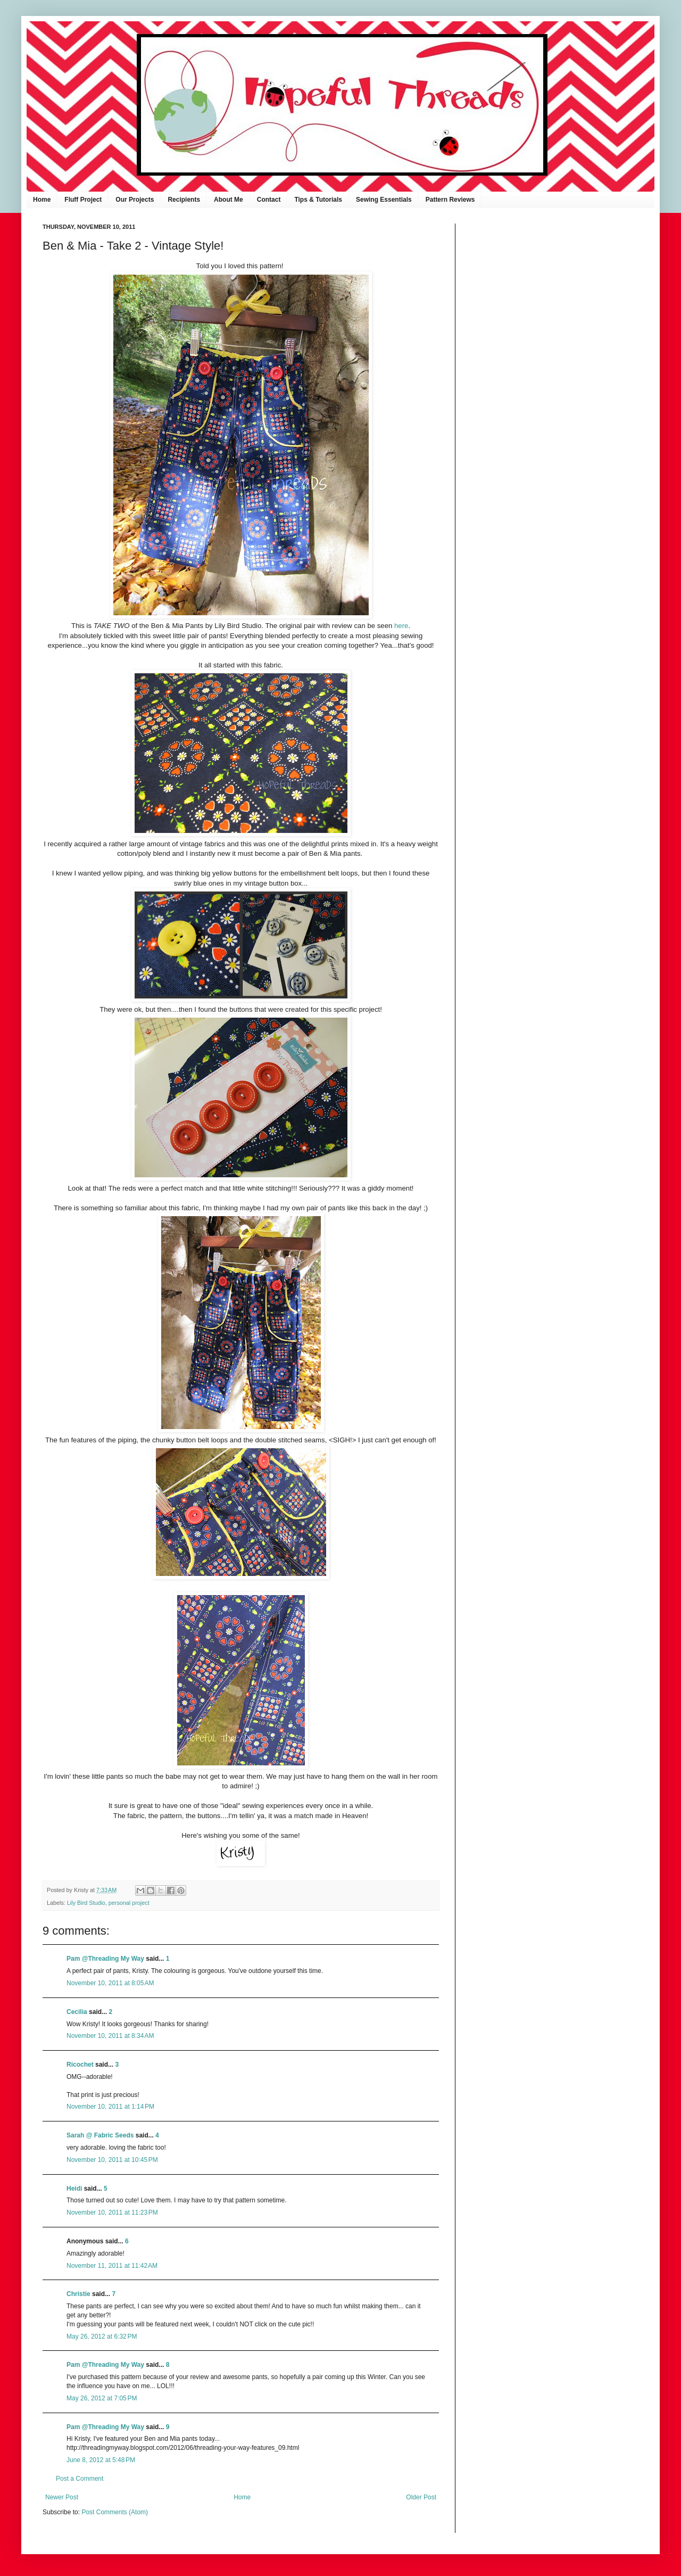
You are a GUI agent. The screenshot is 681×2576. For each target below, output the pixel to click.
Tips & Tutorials (318, 199)
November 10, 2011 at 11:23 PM (112, 2212)
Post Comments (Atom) (114, 2512)
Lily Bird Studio (86, 1903)
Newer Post (61, 2497)
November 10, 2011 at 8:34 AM (110, 2036)
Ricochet (80, 2064)
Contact (269, 199)
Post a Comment (79, 2478)
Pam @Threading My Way (105, 1958)
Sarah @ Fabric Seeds (100, 2135)
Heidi (74, 2188)
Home (42, 199)
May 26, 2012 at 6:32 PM (102, 2336)
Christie (78, 2294)
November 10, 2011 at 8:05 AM (110, 1983)
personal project (129, 1903)
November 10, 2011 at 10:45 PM (112, 2160)
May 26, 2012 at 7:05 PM (102, 2398)
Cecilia (77, 2012)
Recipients (184, 199)
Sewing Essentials (384, 199)
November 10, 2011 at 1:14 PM (110, 2106)
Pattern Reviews (450, 199)
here (401, 626)
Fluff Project (83, 199)
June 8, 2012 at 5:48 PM (101, 2460)
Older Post (421, 2497)
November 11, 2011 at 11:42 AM (112, 2265)
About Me (228, 199)
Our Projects (134, 199)
